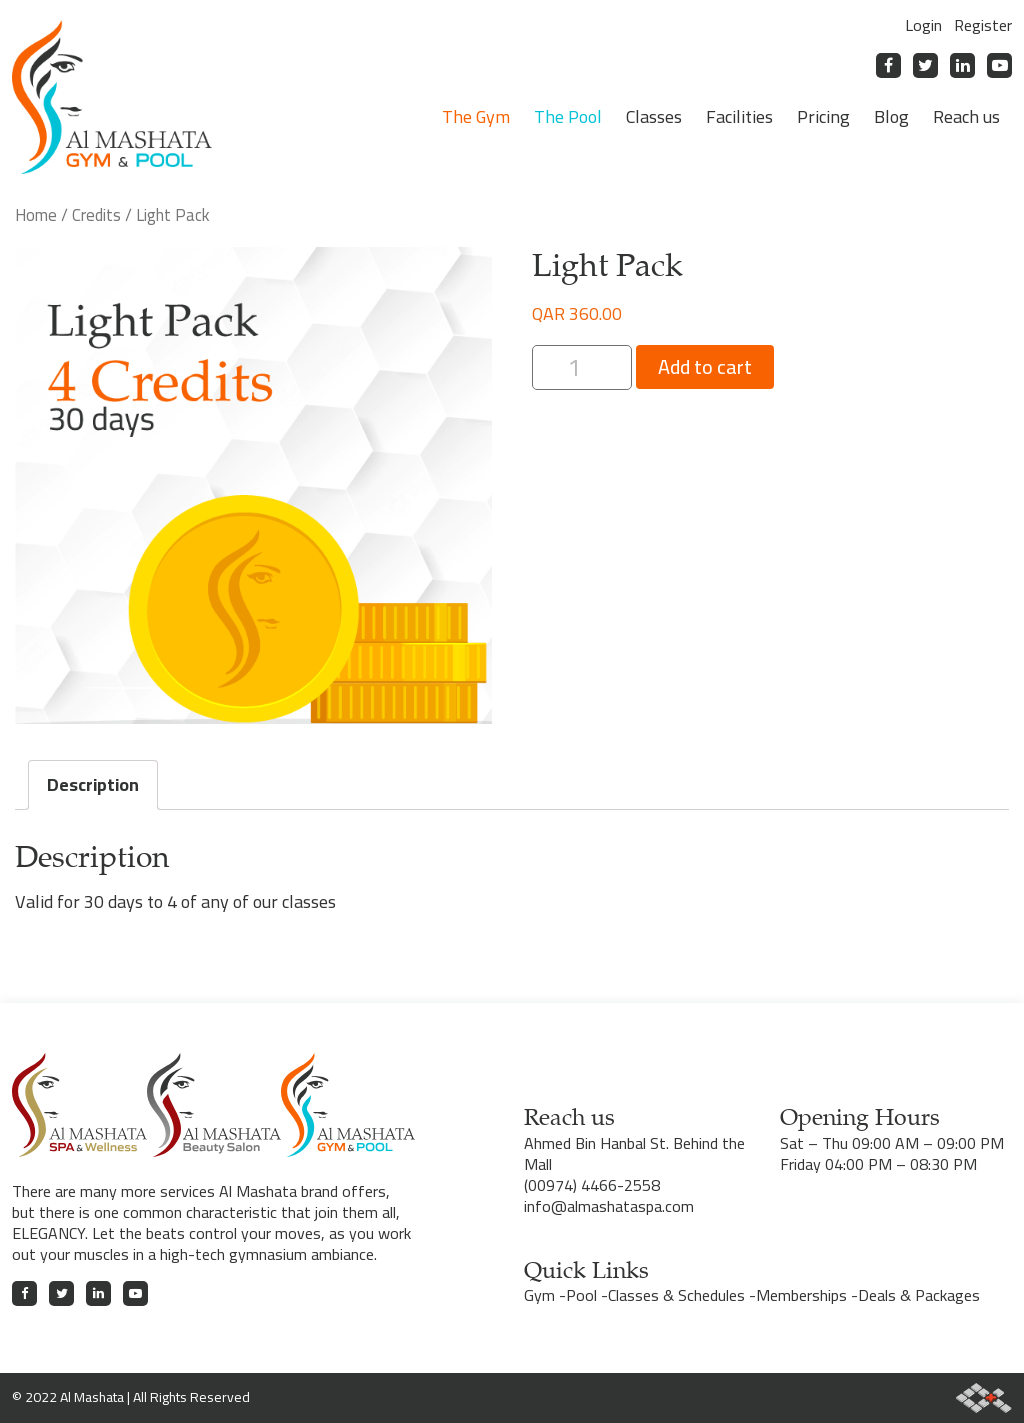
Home (36, 214)
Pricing (823, 116)
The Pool (568, 116)
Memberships (801, 1295)
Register (983, 25)
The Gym (476, 116)
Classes (654, 116)
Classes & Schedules (676, 1295)
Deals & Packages (919, 1295)
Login (923, 25)
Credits (96, 214)
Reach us (966, 116)
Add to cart (705, 366)
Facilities (739, 116)
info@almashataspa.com (609, 1206)
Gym (539, 1295)
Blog (891, 116)
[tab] (93, 785)
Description (93, 784)
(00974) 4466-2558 (592, 1185)
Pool (581, 1295)
